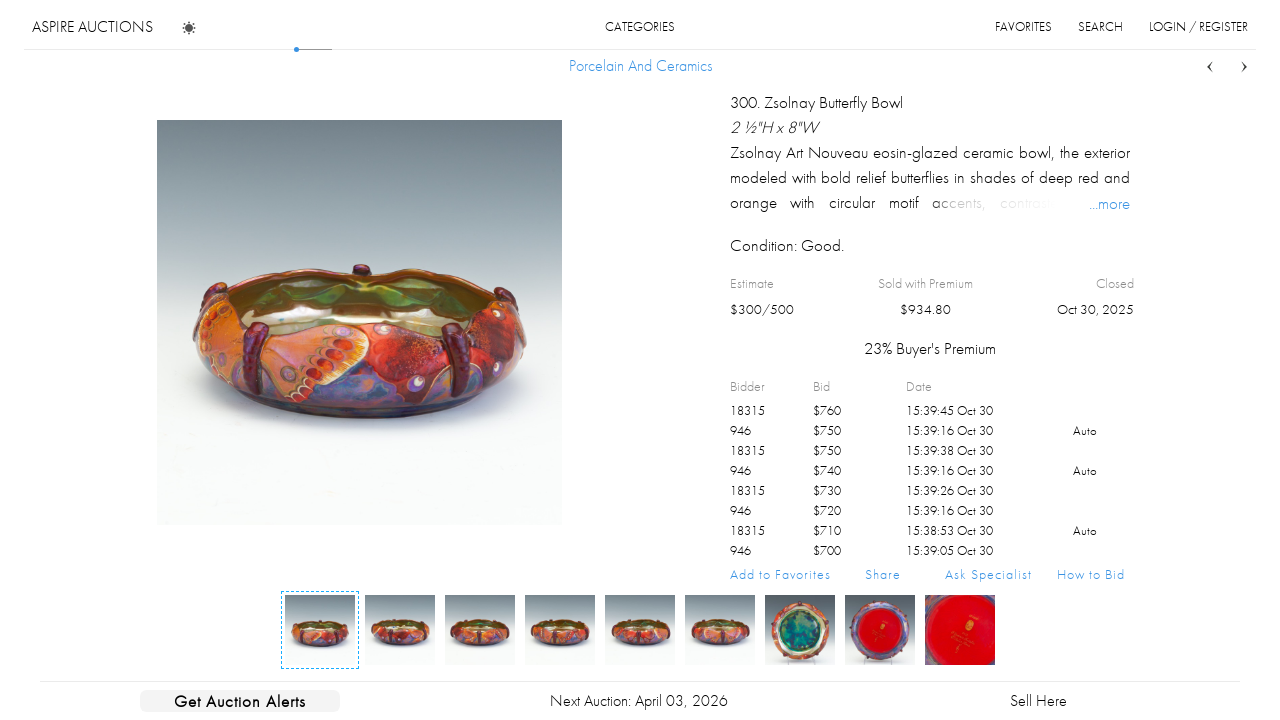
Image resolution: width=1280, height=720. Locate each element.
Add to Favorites (780, 574)
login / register (1198, 26)
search (1100, 26)
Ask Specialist (988, 574)
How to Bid (1091, 574)
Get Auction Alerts (240, 701)
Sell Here (1038, 700)
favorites (1023, 26)
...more (1109, 203)
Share (883, 574)
